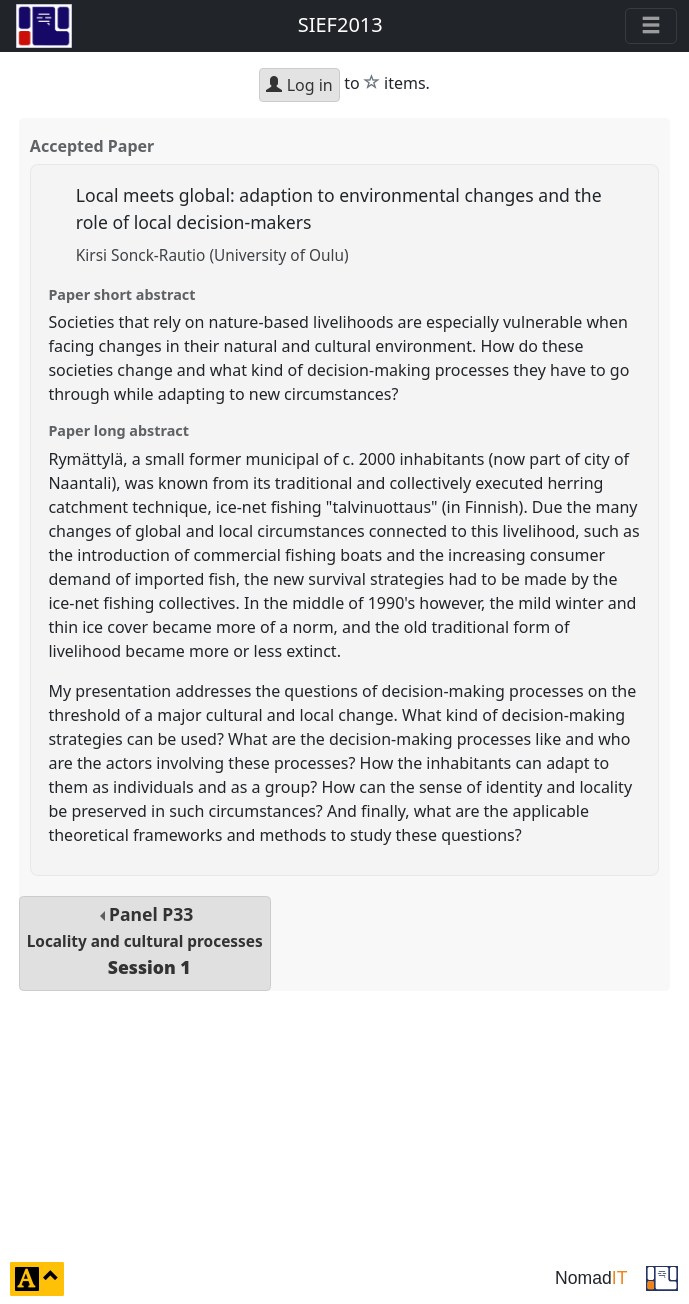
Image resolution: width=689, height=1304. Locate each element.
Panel (145, 940)
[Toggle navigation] (651, 26)
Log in (299, 85)
